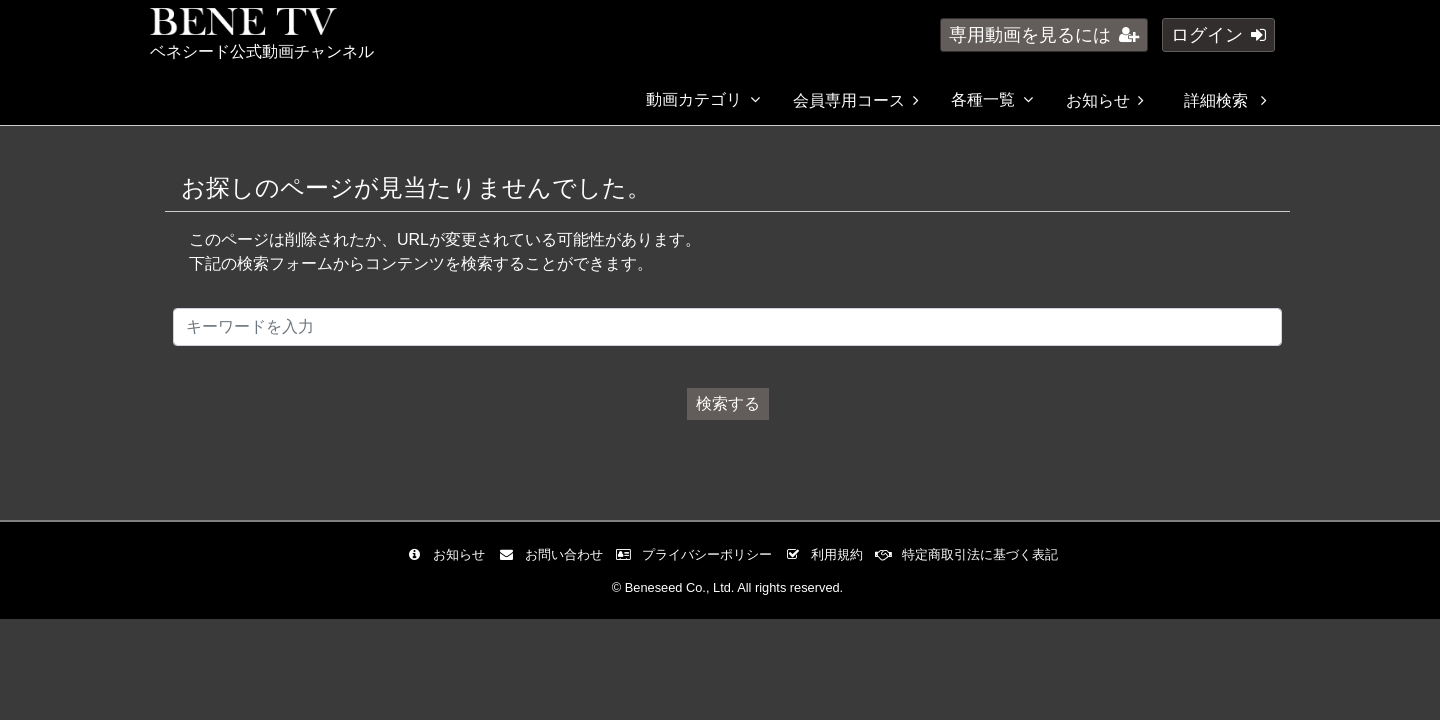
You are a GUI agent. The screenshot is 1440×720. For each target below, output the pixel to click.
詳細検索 (1225, 100)
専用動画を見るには (1044, 35)
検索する (728, 403)
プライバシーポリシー (698, 554)
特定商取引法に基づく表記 (971, 554)
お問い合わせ (555, 554)
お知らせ (1105, 100)
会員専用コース (856, 100)
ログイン (1218, 35)
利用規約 (828, 554)
